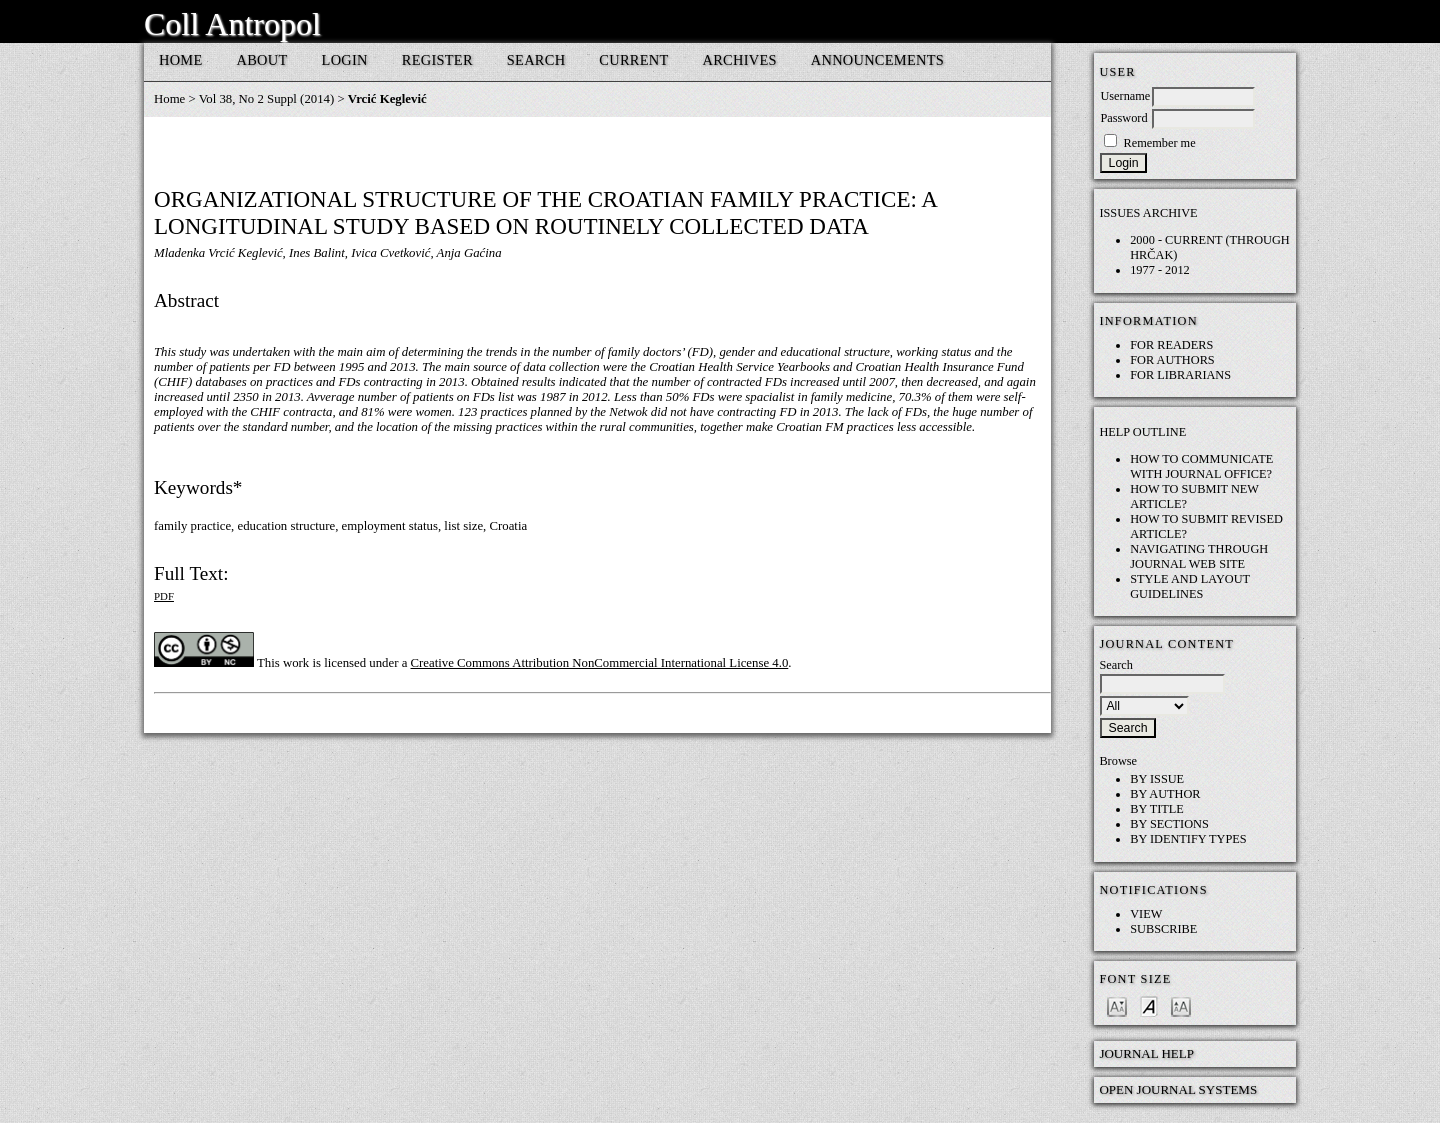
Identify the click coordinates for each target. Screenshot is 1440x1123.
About (262, 60)
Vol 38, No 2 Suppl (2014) (267, 99)
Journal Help (1146, 1053)
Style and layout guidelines (1190, 586)
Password (1123, 118)
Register (437, 60)
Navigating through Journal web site (1199, 556)
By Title (1157, 809)
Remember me (1159, 143)
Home (181, 60)
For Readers (1171, 345)
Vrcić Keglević (387, 99)
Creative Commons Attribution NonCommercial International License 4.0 (600, 663)
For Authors (1172, 360)
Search (536, 60)
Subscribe (1163, 929)
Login (345, 60)
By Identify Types (1188, 839)
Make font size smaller (1117, 1005)
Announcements (877, 60)
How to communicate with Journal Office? (1201, 466)
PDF (164, 596)
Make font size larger (1181, 1005)
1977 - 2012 (1160, 270)
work (296, 663)
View (1146, 914)
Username (1125, 96)
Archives (740, 60)
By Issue (1157, 779)
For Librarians (1180, 375)
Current (633, 60)
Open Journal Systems (1178, 1089)
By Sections (1169, 824)
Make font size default (1149, 1005)
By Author (1165, 794)
